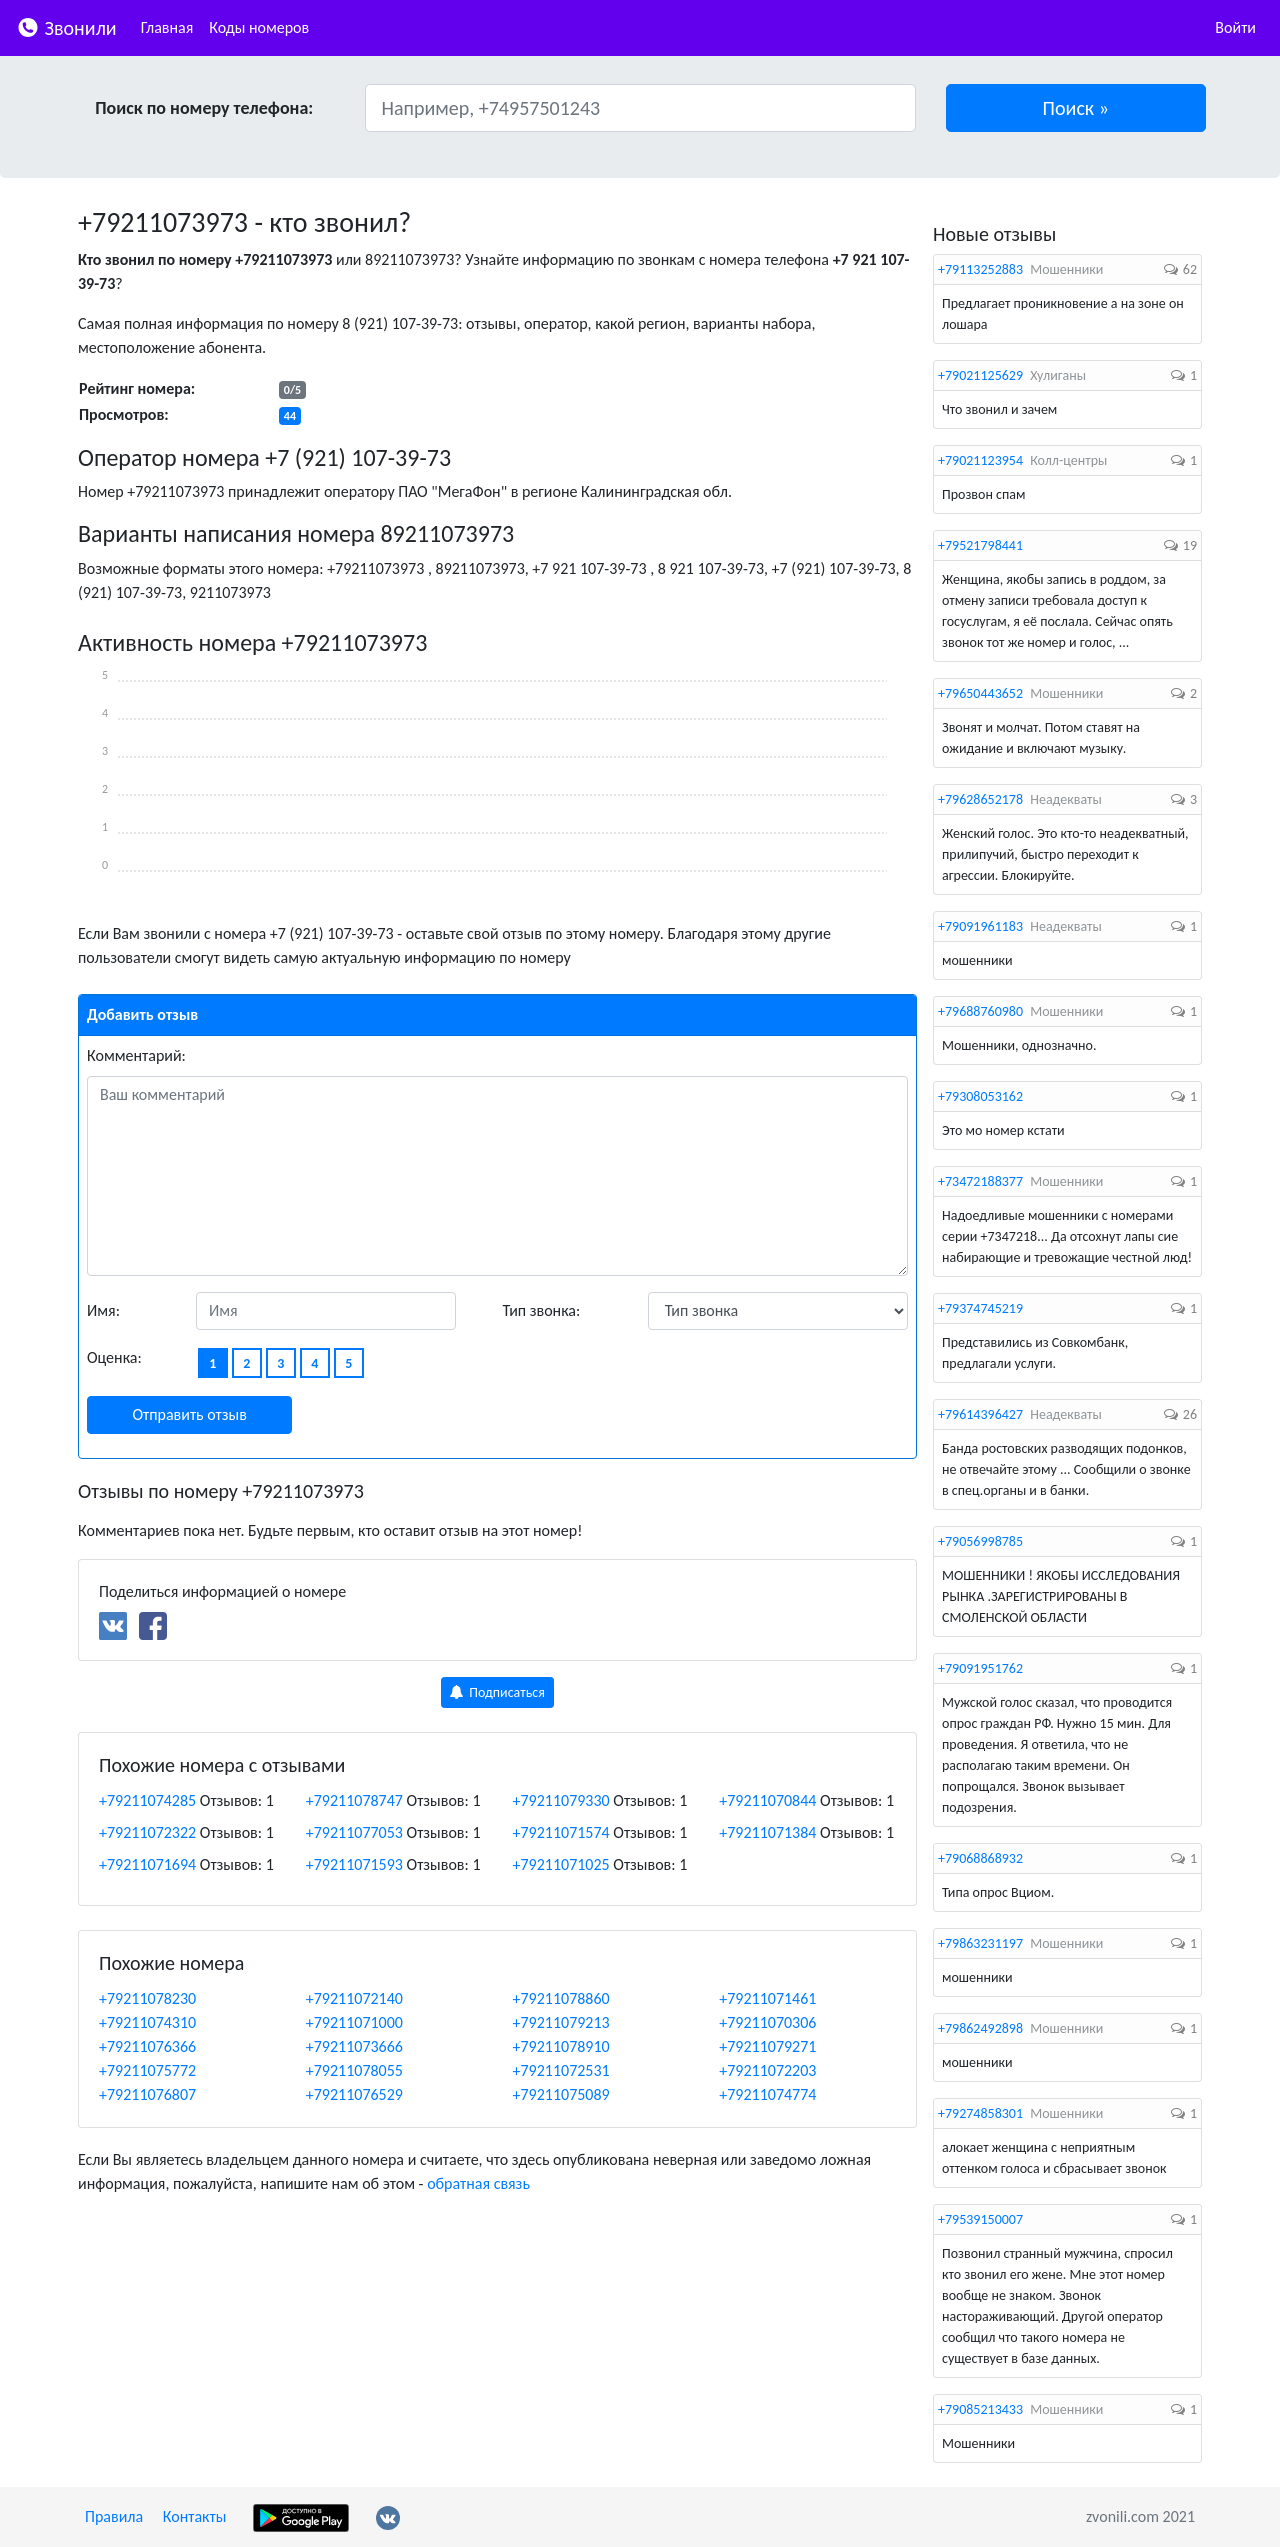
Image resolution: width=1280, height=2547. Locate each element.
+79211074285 (147, 1800)
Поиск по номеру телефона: (204, 108)
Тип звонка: (542, 1310)
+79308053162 (980, 1096)
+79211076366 (147, 2046)
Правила (114, 2516)
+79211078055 (354, 2070)
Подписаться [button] (497, 1692)
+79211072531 (561, 2070)
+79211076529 (354, 2094)
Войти (1235, 27)
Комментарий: (136, 1055)
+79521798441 (980, 545)
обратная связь (478, 2183)
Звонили (66, 26)
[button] (1076, 108)
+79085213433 (980, 2409)
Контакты (195, 2516)
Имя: (103, 1310)
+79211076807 (147, 2094)
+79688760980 (980, 1011)
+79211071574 (561, 1832)
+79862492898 (980, 2028)
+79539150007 (980, 2219)
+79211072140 (354, 1998)
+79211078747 (354, 1800)
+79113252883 (980, 269)
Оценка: (114, 1357)
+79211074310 (147, 2022)
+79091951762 (980, 1668)
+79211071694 (147, 1864)
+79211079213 (561, 2022)
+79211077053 (354, 1832)
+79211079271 (767, 2046)
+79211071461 (767, 1998)
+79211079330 (561, 1800)
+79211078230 (147, 1998)
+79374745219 (980, 1308)
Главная (167, 27)
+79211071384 (767, 1832)
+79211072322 (147, 1832)
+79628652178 (980, 799)
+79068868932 (980, 1858)
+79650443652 (980, 693)
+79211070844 (767, 1800)
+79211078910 (561, 2046)
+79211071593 (354, 1864)
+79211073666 (354, 2046)
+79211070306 (767, 2022)
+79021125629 (980, 375)
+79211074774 (767, 2094)
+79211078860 (561, 1998)
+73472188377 (980, 1181)
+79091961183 (980, 926)
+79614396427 (980, 1414)
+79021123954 (980, 460)
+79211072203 (767, 2070)
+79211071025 (561, 1864)
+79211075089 (561, 2094)
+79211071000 (354, 2022)
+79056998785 (980, 1541)
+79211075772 (147, 2070)
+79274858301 (980, 2113)
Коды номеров (259, 27)
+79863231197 (980, 1943)
